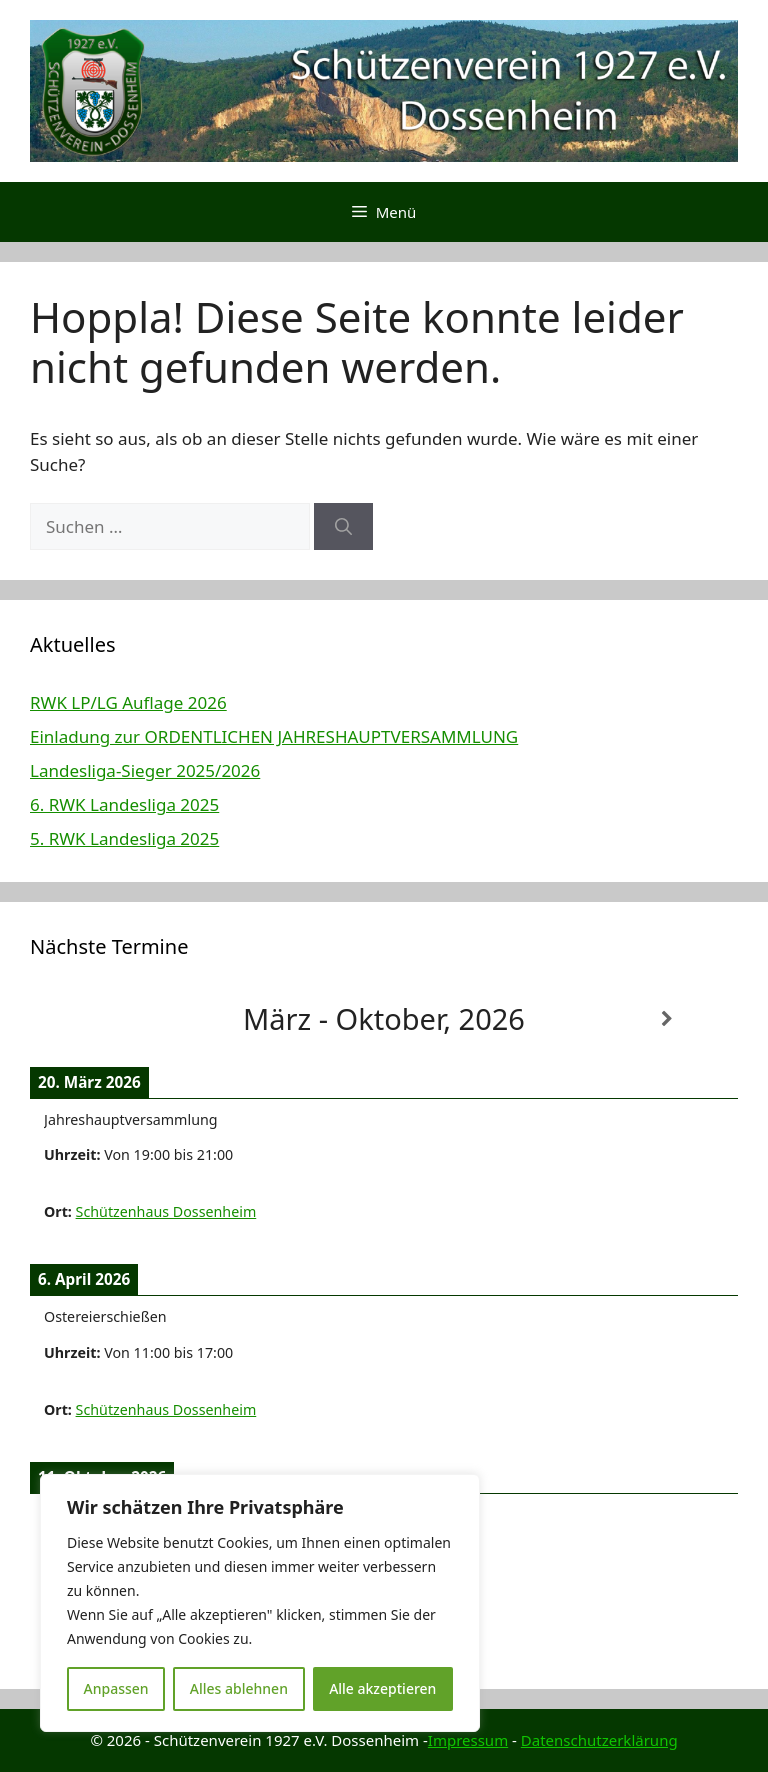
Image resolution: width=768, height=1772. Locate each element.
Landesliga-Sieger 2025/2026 (145, 770)
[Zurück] (101, 1019)
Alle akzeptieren (382, 1688)
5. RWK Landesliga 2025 (124, 838)
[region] (260, 1603)
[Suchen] (343, 527)
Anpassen (116, 1688)
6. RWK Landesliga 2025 (124, 804)
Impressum (468, 1740)
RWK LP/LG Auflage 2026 (128, 702)
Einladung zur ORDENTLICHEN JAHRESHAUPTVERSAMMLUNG (274, 736)
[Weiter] (667, 1019)
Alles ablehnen (239, 1688)
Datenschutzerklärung (599, 1740)
